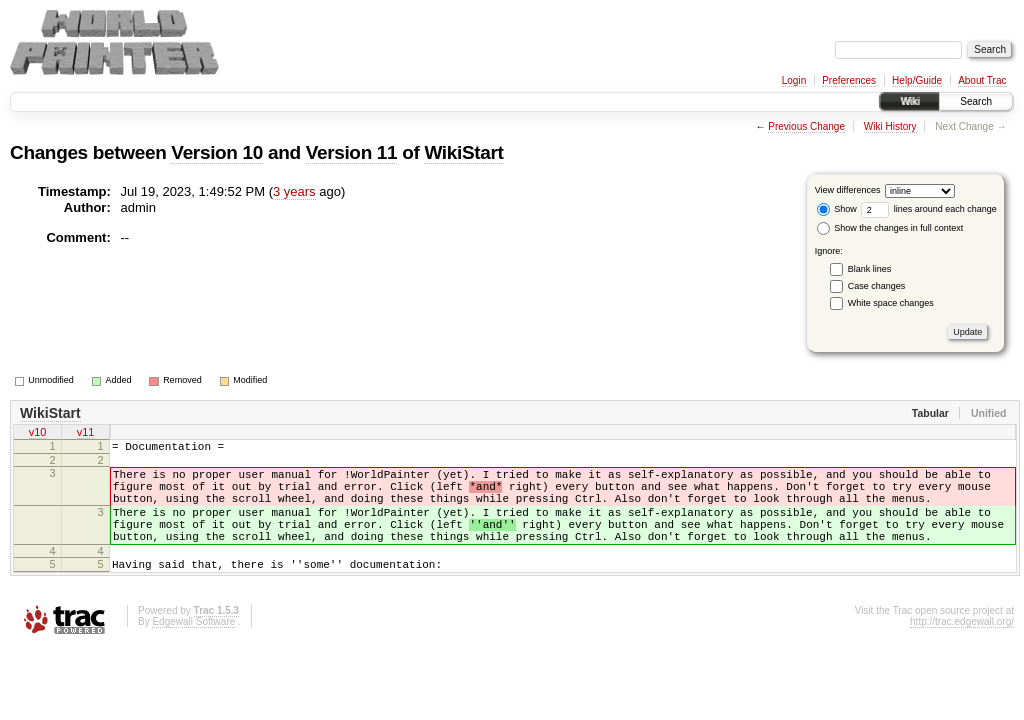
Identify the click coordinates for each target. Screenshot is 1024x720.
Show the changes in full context (890, 228)
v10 (38, 434)
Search (976, 101)
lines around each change (929, 209)
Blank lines (870, 269)
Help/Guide (917, 80)
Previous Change (806, 126)
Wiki (909, 101)
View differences (848, 190)
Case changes (877, 286)
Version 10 (217, 152)
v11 (86, 434)
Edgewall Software (193, 648)
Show (837, 209)
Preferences (849, 80)
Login (794, 80)
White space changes (891, 303)
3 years (294, 191)
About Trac (982, 80)
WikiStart (463, 152)
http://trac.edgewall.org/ (962, 648)
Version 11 (352, 152)
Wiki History (890, 126)
